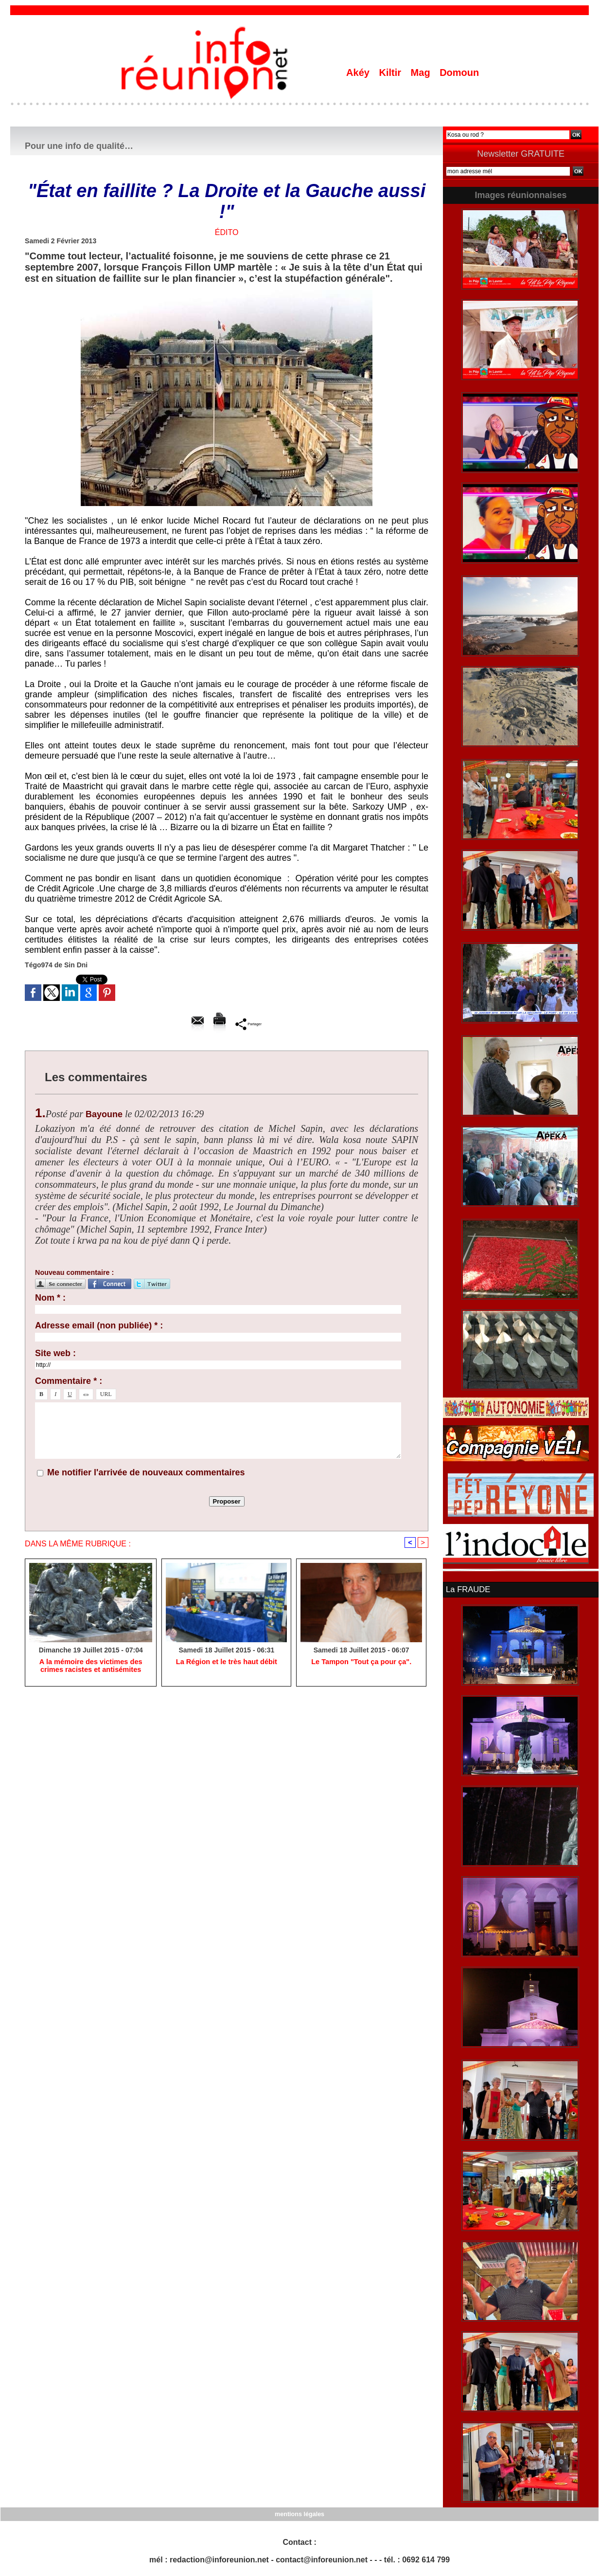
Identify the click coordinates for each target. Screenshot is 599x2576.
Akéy (359, 72)
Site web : (55, 1353)
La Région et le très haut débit (226, 1663)
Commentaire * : (68, 1381)
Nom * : (50, 1298)
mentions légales (299, 2513)
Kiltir (391, 72)
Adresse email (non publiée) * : (99, 1325)
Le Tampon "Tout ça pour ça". (361, 1663)
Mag (422, 72)
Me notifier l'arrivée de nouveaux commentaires (146, 1472)
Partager (248, 1024)
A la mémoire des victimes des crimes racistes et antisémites (90, 1666)
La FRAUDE (467, 1589)
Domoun (459, 72)
